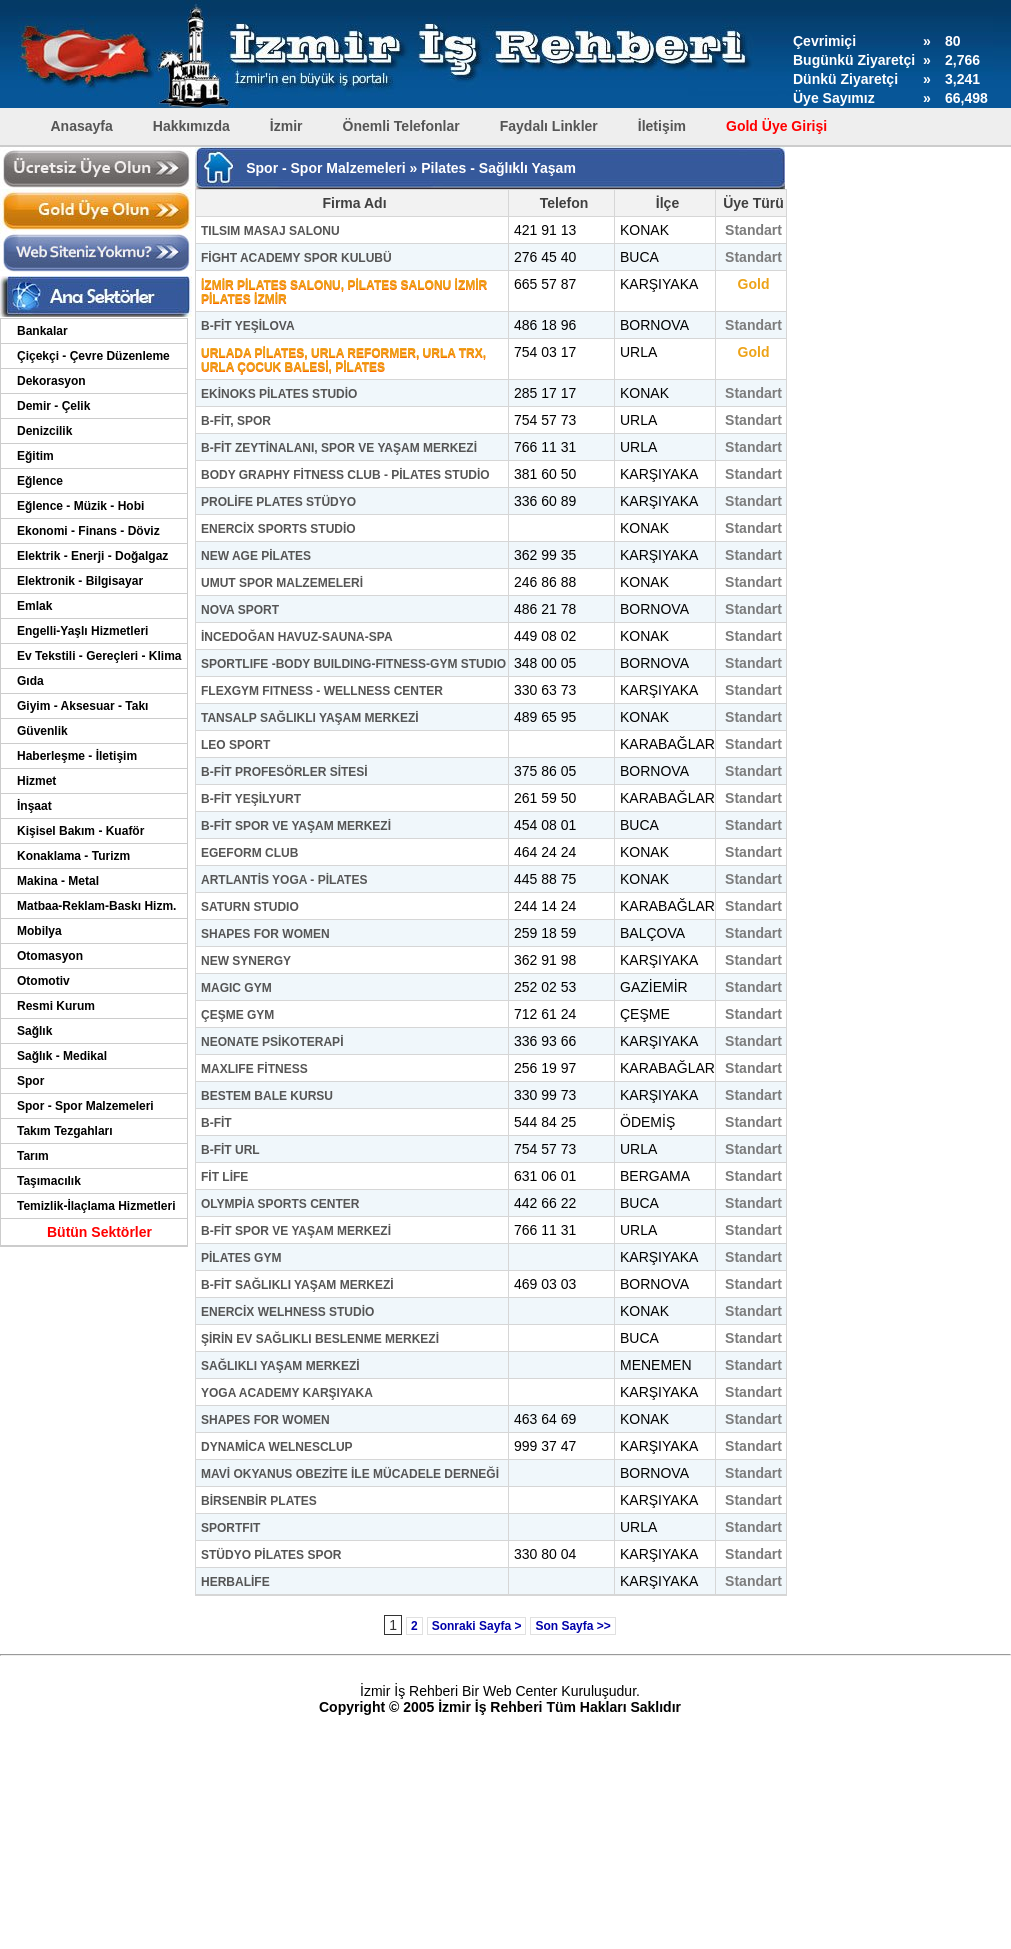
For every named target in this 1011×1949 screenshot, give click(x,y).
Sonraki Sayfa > (477, 1626)
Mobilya (39, 931)
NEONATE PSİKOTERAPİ (272, 1042)
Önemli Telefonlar (401, 126)
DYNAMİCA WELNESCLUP (277, 1447)
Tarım (33, 1156)
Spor (30, 1081)
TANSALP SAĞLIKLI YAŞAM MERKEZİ (310, 718)
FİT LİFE (224, 1177)
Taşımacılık (49, 1181)
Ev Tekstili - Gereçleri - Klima (99, 656)
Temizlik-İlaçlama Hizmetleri (96, 1206)
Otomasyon (50, 956)
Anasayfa (82, 126)
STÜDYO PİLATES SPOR (271, 1555)
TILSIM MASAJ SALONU (270, 231)
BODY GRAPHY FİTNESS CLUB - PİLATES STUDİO (345, 475)
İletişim (662, 126)
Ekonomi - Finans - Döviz (88, 531)
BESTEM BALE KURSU (267, 1096)
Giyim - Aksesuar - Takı (82, 706)
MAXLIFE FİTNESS (254, 1069)
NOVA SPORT (240, 610)
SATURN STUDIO (250, 907)
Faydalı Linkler (549, 126)
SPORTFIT (230, 1528)
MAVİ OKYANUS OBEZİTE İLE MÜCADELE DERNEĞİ (350, 1474)
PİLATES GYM (241, 1258)
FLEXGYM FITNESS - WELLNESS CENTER (322, 691)
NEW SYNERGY (246, 961)
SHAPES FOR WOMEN (265, 934)
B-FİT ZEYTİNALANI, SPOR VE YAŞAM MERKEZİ (339, 448)
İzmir (286, 126)
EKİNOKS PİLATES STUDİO (279, 394)
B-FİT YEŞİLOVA (248, 326)
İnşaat (34, 806)
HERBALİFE (235, 1582)
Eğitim (35, 456)
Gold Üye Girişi (776, 126)
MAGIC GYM (236, 988)
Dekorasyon (51, 381)
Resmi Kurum (56, 1006)
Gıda (30, 681)
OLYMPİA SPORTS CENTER (280, 1204)
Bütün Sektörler (99, 1232)
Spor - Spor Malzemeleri (85, 1106)
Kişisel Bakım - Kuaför (80, 831)
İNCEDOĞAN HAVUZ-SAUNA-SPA (297, 637)
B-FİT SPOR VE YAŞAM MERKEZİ (296, 826)
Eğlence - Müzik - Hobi (80, 506)
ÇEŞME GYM (237, 1015)
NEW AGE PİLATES (256, 556)
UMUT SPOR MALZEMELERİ (282, 583)
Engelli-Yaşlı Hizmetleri (82, 631)
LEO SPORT (235, 745)
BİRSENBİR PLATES (259, 1501)
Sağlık (34, 1031)
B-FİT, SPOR (236, 421)
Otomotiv (43, 981)
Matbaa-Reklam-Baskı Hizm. (96, 906)
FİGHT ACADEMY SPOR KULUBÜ (296, 258)
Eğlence (40, 481)
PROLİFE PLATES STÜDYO (278, 502)
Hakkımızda (191, 126)
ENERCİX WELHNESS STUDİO (287, 1312)
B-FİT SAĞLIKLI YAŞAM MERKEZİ (297, 1285)
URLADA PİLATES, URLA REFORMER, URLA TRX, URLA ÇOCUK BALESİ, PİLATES (343, 360)
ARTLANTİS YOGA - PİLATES (284, 880)
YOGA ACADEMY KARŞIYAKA (287, 1393)
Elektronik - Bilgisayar (80, 581)
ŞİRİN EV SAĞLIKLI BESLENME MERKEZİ (320, 1339)
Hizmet (36, 781)
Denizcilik (44, 431)
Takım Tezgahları (65, 1131)
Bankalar (42, 331)
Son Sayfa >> (572, 1626)
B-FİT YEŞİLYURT (251, 799)
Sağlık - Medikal (62, 1056)
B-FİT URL (230, 1150)
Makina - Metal (58, 881)
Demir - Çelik (53, 406)
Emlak (34, 606)
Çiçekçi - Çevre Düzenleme (93, 356)
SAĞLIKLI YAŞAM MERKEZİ (280, 1366)
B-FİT (216, 1123)
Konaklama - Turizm (73, 856)
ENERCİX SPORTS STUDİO (278, 529)
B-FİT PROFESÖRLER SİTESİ (284, 772)
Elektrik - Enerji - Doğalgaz (92, 556)
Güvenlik (42, 731)
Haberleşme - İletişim (77, 756)
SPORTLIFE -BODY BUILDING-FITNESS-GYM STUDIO (353, 664)
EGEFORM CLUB (249, 853)
